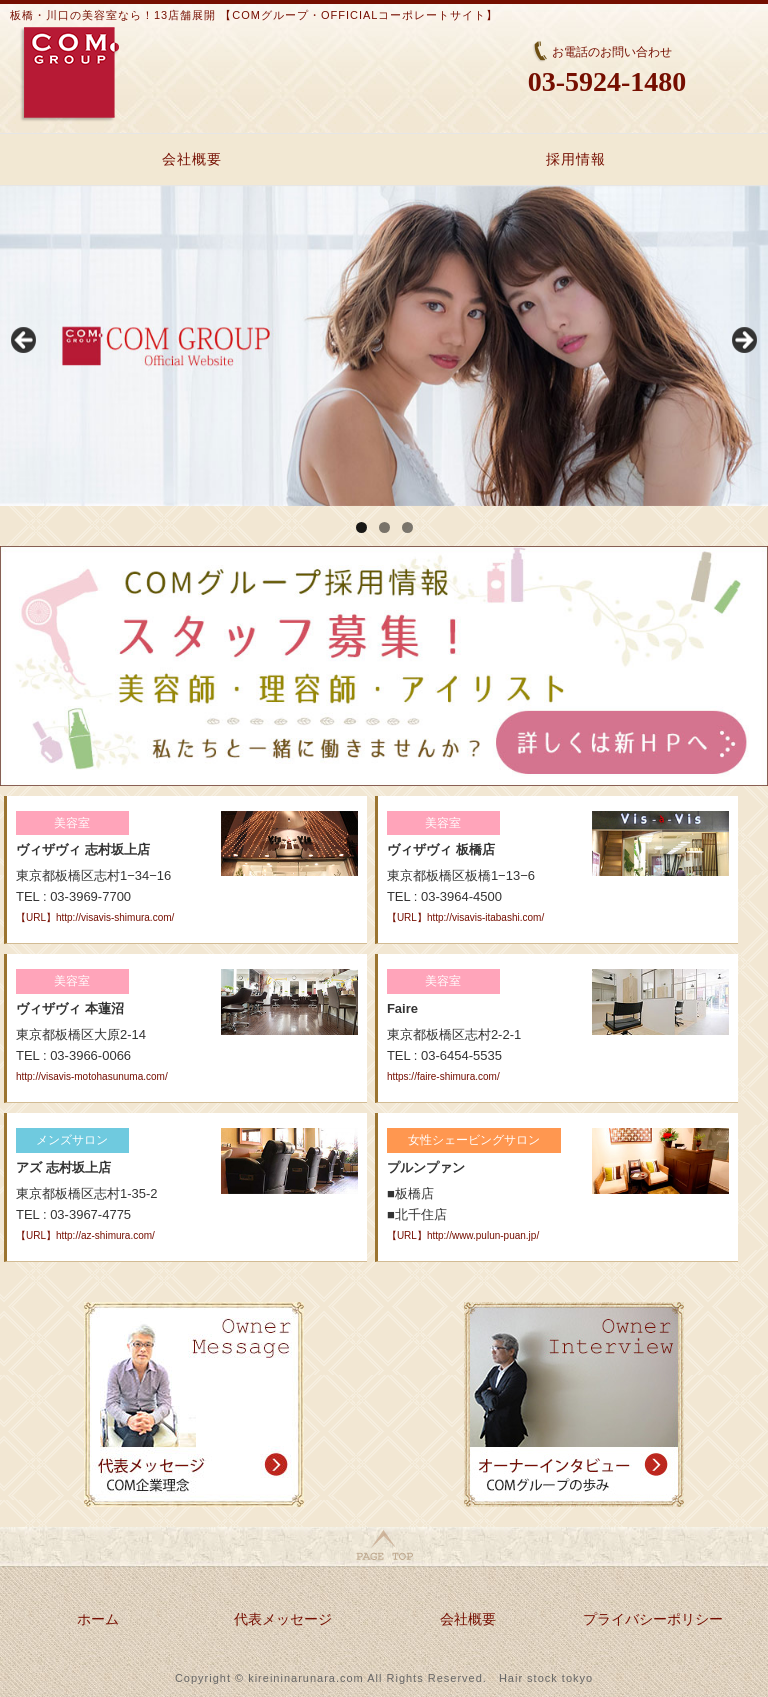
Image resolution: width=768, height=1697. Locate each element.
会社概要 (192, 159)
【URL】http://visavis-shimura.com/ (95, 917)
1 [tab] (361, 527)
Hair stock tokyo (546, 1678)
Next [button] (743, 341)
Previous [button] (25, 341)
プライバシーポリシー (653, 1619)
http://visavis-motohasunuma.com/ (92, 1076)
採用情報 (576, 159)
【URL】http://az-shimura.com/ (85, 1235)
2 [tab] (384, 527)
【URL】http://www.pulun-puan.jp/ (463, 1235)
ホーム (98, 1619)
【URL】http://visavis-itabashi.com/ (465, 917)
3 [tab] (407, 527)
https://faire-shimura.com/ (443, 1076)
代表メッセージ (283, 1619)
